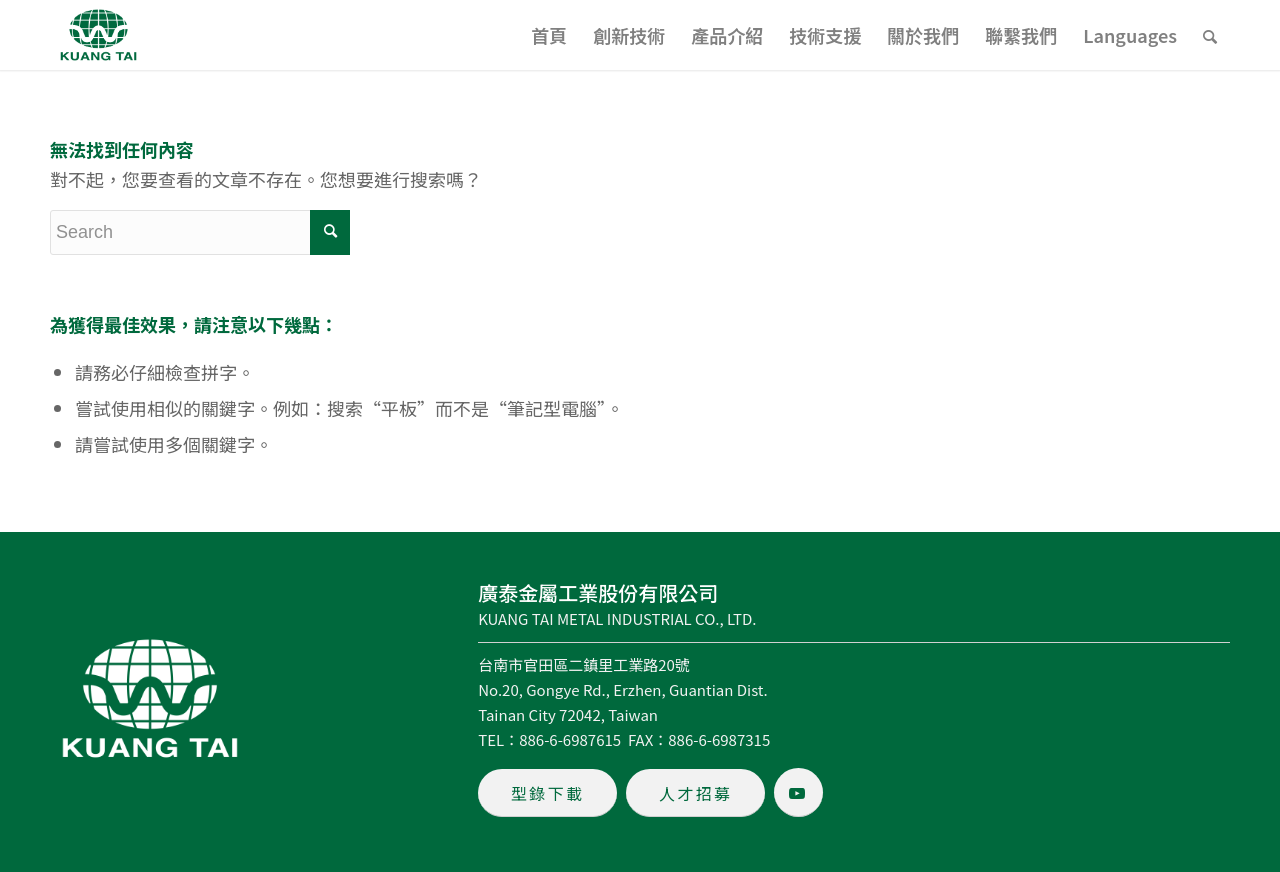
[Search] (1210, 35)
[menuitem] (549, 35)
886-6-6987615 (570, 739)
